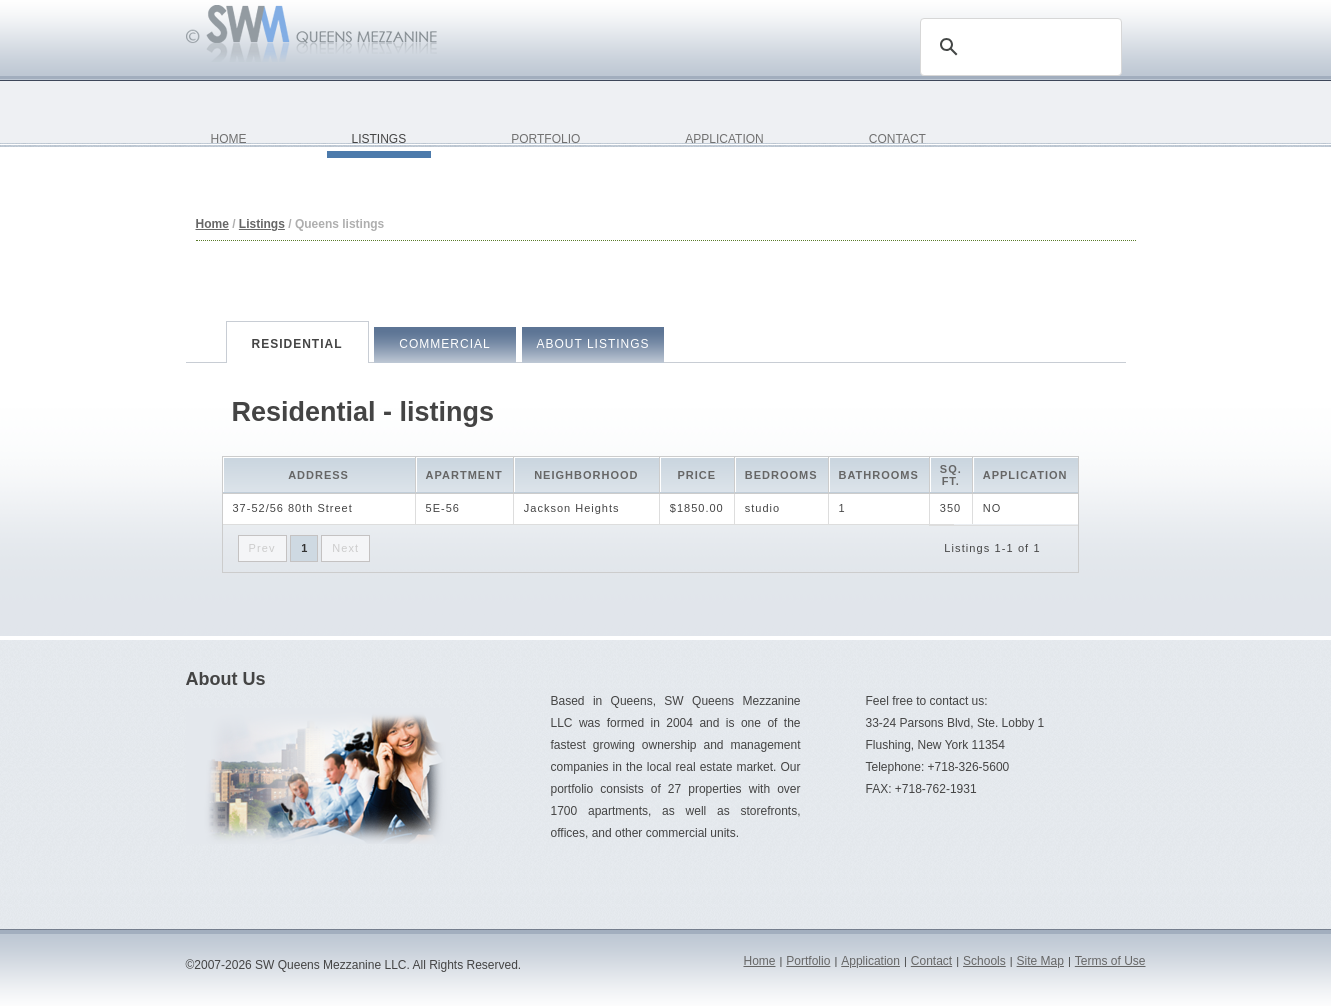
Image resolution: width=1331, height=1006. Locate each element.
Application (870, 961)
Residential (296, 344)
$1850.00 (697, 508)
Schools (984, 961)
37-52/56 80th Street (293, 508)
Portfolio (808, 961)
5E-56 (443, 508)
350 (950, 508)
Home (212, 224)
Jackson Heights (572, 508)
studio (762, 508)
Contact (931, 961)
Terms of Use (1110, 961)
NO (992, 508)
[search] (1018, 47)
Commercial (444, 344)
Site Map (1040, 961)
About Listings (592, 344)
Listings (262, 224)
